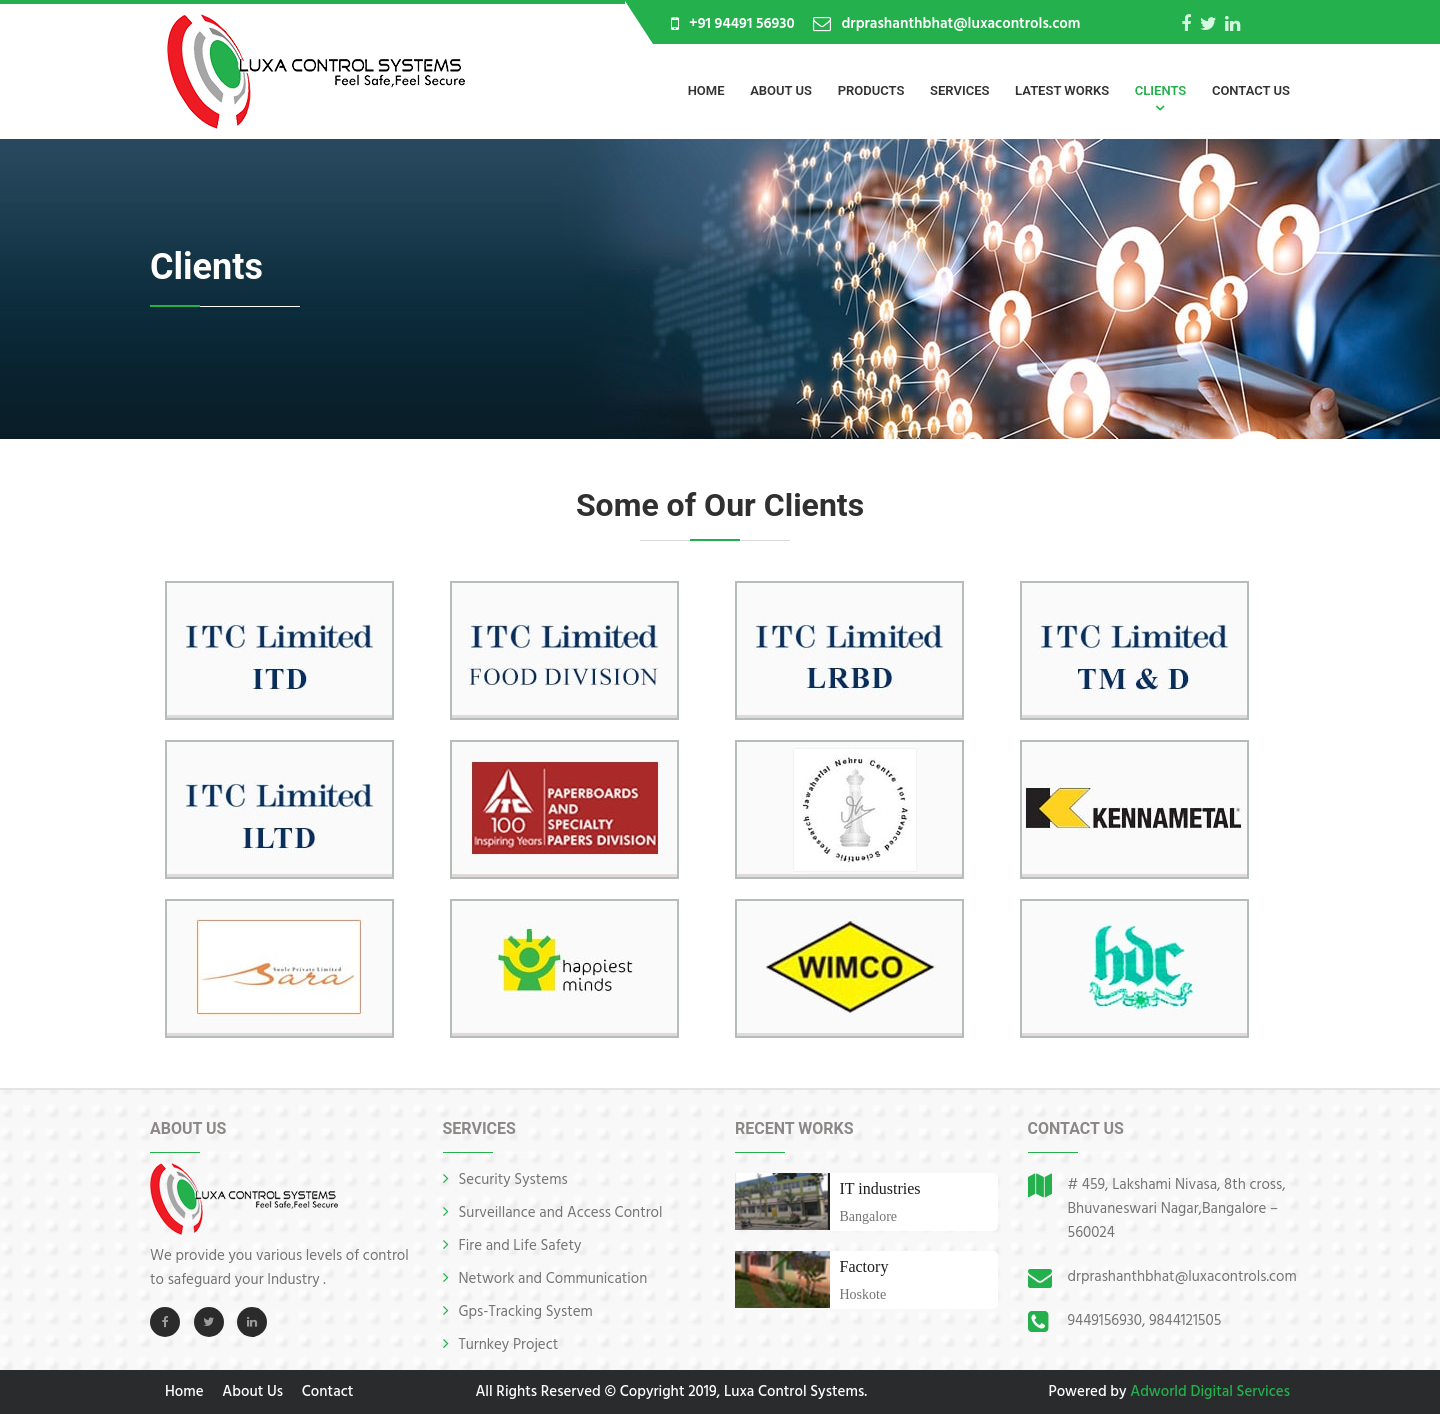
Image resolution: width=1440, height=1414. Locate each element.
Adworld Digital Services (1210, 1392)
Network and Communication (553, 1279)
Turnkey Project (509, 1345)
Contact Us (1251, 90)
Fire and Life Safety (520, 1246)
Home (706, 90)
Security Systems (513, 1180)
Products (871, 90)
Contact (328, 1392)
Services (959, 90)
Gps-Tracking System (526, 1312)
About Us (781, 90)
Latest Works (1062, 90)
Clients (1160, 90)
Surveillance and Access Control (561, 1213)
